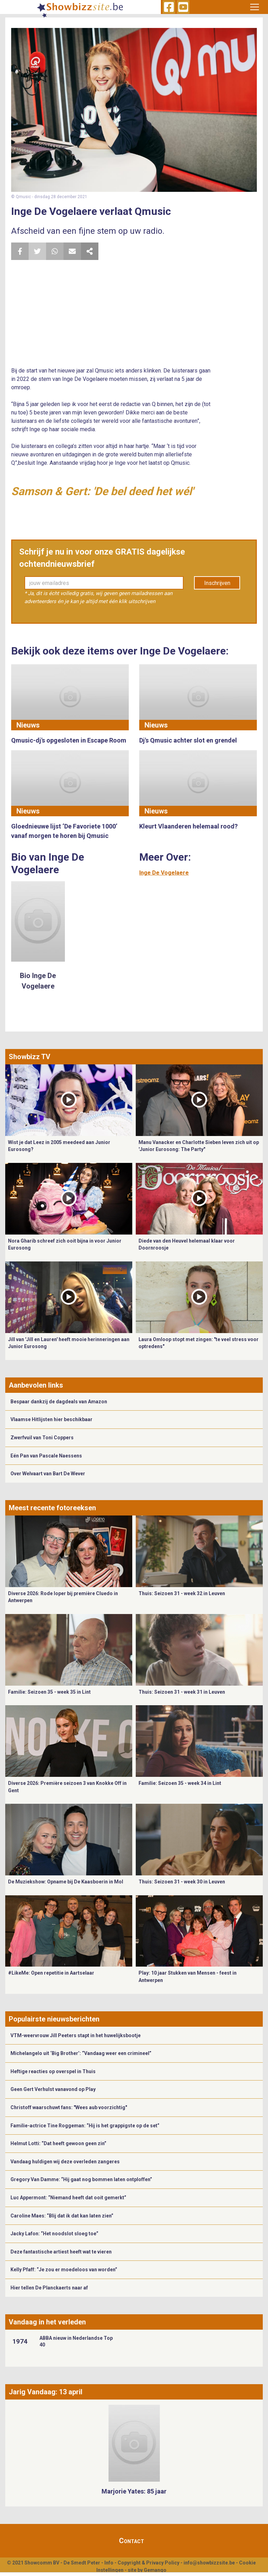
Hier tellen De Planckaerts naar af (49, 2288)
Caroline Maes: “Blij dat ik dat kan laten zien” (61, 2216)
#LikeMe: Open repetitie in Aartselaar (51, 1973)
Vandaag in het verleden (47, 2322)
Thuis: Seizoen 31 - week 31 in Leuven (182, 1692)
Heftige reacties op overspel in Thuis (53, 2071)
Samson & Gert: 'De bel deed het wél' (102, 491)
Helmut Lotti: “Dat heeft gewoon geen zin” (58, 2143)
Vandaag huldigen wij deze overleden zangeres (65, 2161)
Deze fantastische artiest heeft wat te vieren (61, 2252)
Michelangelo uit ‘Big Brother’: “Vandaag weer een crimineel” (80, 2053)
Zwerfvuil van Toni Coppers (42, 1437)
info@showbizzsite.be (209, 2563)
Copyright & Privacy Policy (148, 2563)
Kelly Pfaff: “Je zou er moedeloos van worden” (63, 2269)
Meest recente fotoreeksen (52, 1508)
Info (108, 2563)
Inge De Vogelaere (164, 872)
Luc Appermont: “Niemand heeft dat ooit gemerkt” (68, 2197)
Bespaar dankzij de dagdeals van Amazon (58, 1401)
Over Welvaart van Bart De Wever (47, 1473)
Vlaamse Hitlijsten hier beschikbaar (51, 1419)
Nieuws (28, 725)
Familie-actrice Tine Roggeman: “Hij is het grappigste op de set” (84, 2125)
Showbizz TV (29, 1056)
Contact (131, 2541)
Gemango (155, 2570)
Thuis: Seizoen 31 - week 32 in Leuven (182, 1593)
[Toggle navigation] (254, 7)
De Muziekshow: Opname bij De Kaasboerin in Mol (65, 1881)
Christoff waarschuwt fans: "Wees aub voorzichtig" (68, 2107)
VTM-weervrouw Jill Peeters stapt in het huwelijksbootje (75, 2035)
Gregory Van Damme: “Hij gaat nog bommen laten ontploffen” (81, 2179)
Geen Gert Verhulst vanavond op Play (53, 2089)
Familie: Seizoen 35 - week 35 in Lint (49, 1692)
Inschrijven (217, 583)
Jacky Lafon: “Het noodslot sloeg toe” (54, 2233)
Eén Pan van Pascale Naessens (46, 1456)
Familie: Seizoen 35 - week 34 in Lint (180, 1783)
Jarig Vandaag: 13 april (45, 2392)
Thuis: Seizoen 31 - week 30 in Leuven (182, 1881)
